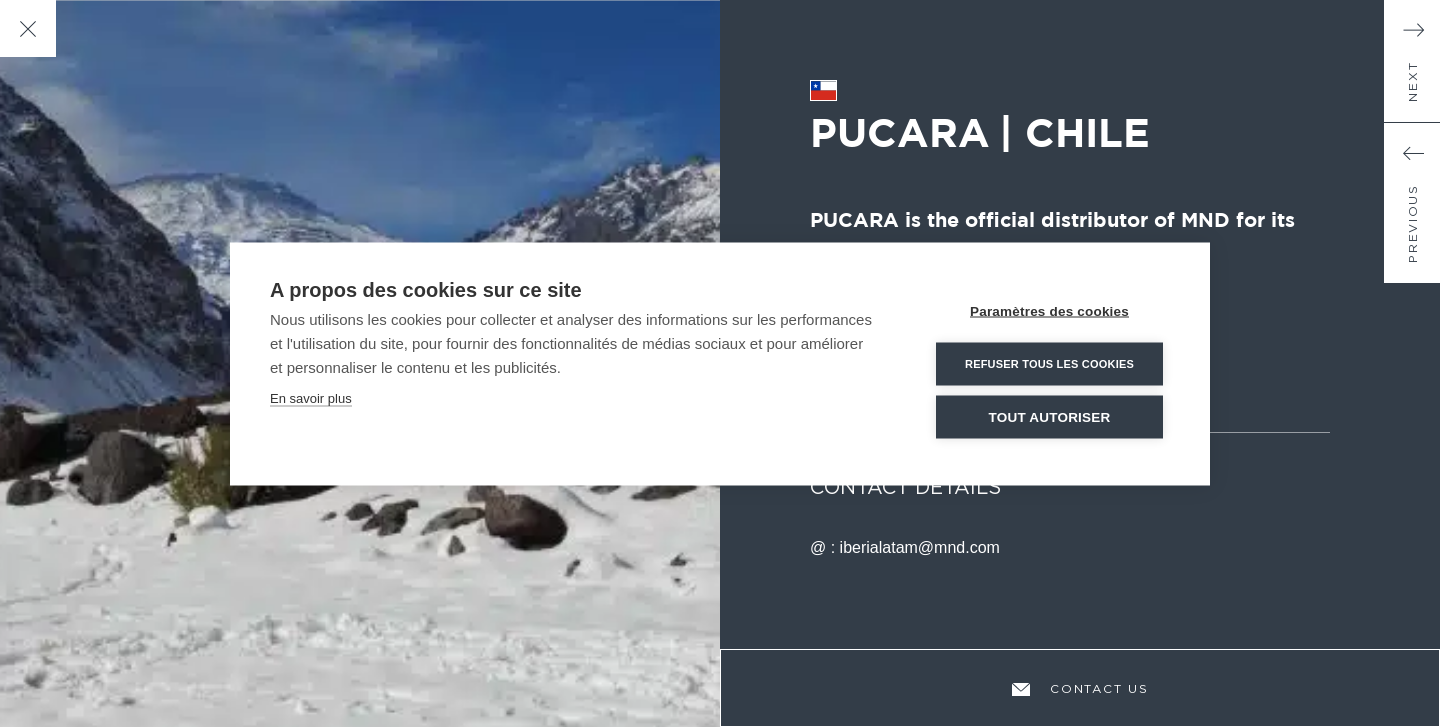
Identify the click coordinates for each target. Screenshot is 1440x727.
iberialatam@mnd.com (920, 547)
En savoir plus (311, 397)
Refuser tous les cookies (1049, 363)
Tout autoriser (1050, 416)
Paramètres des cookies (1049, 310)
